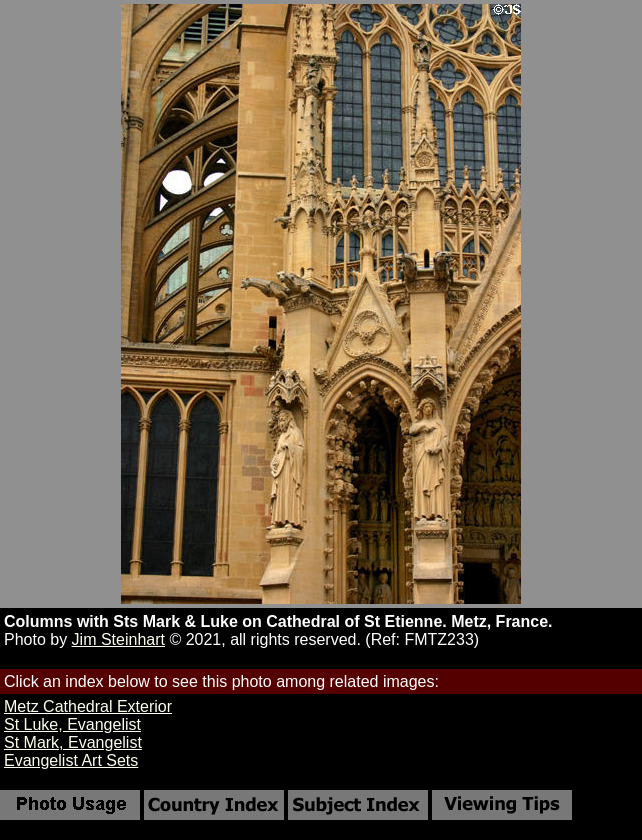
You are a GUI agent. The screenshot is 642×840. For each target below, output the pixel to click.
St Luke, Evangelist (72, 724)
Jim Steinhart (118, 639)
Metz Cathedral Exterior (88, 706)
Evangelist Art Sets (71, 760)
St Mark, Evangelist (73, 742)
